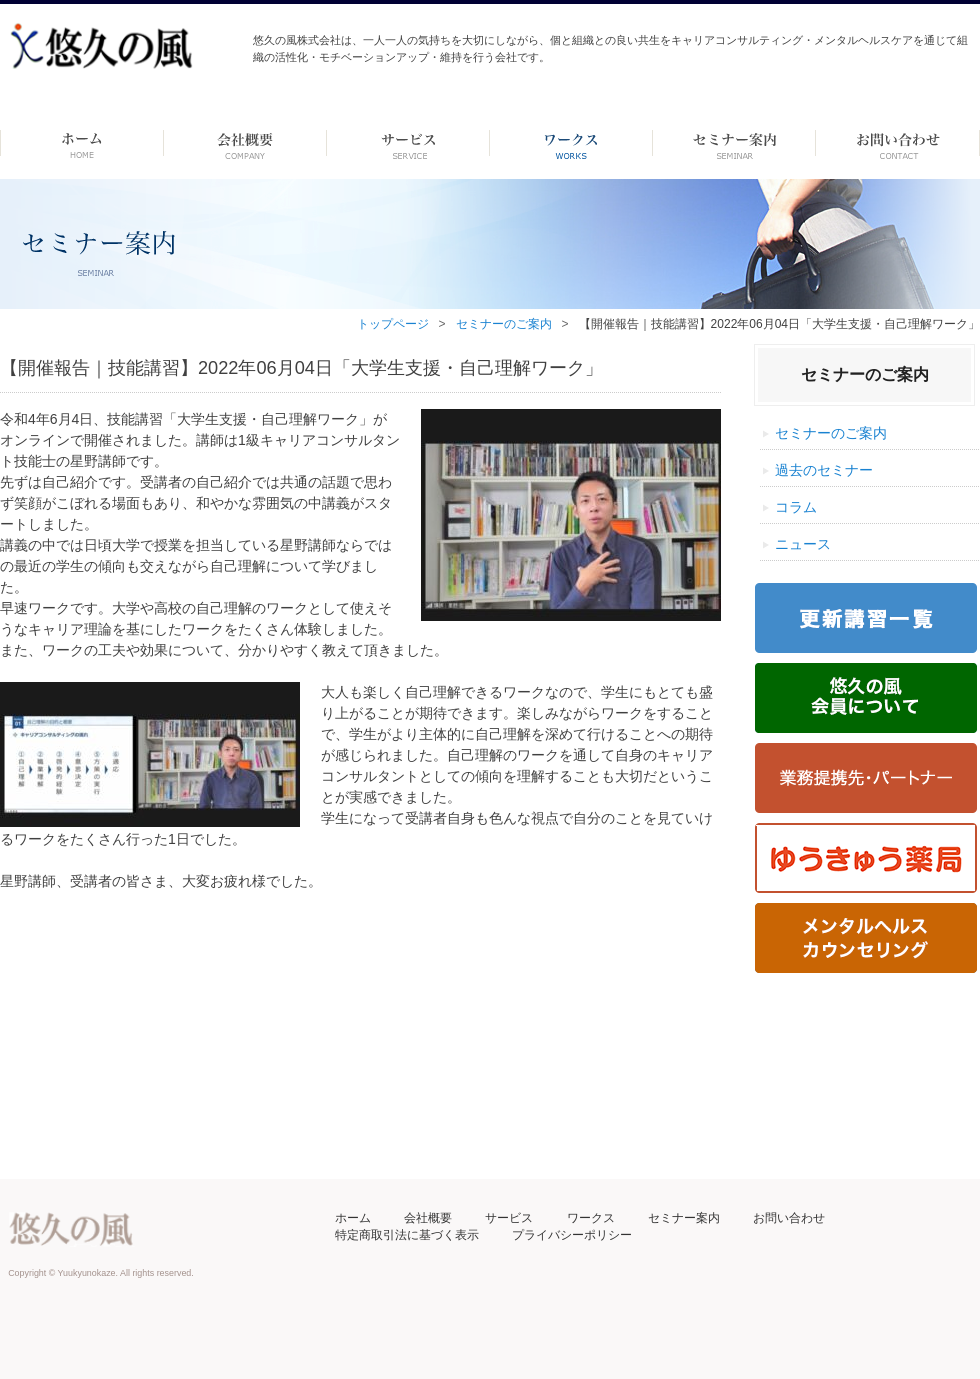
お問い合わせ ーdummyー (897, 143)
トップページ (393, 324)
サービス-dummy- (408, 143)
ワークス (571, 143)
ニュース (803, 544)
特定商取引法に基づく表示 (407, 1235)
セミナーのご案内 (504, 324)
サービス (509, 1218)
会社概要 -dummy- (245, 143)
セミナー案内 (684, 1218)
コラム (796, 507)
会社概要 (428, 1218)
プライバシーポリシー (572, 1235)
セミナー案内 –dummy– (734, 143)
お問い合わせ (789, 1218)
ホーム (81, 143)
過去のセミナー (824, 470)
